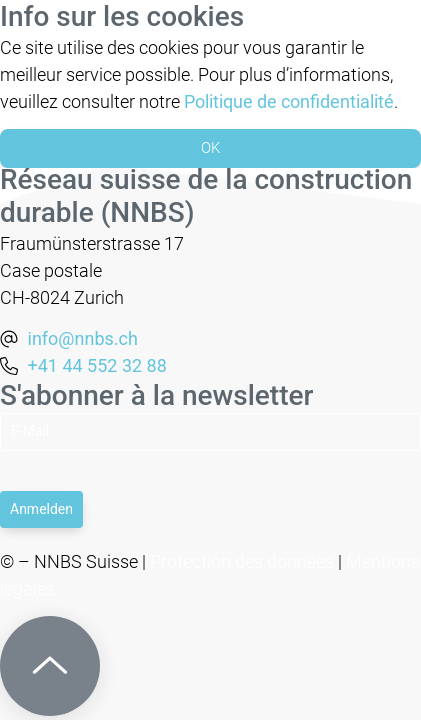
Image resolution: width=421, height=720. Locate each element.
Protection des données (242, 561)
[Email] (210, 432)
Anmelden (41, 509)
